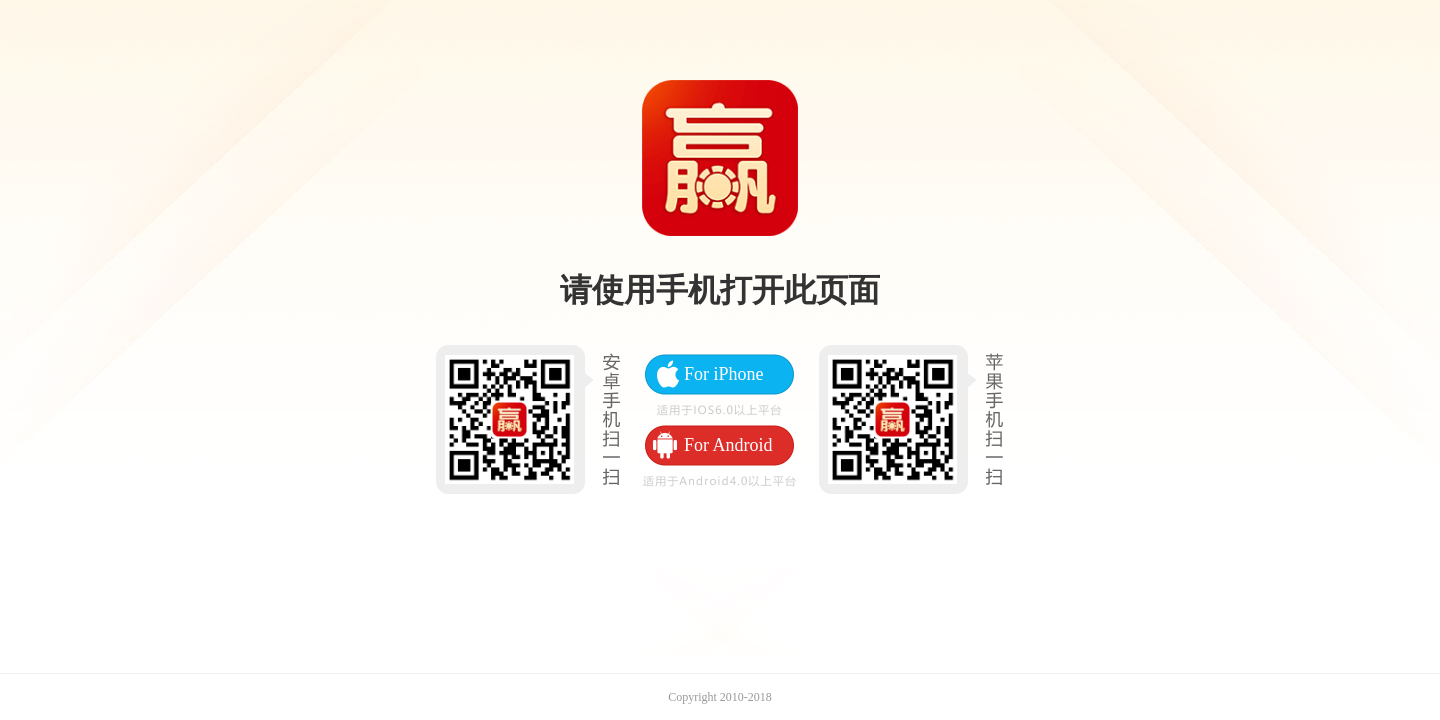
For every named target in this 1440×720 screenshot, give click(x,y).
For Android (728, 445)
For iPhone (724, 374)
